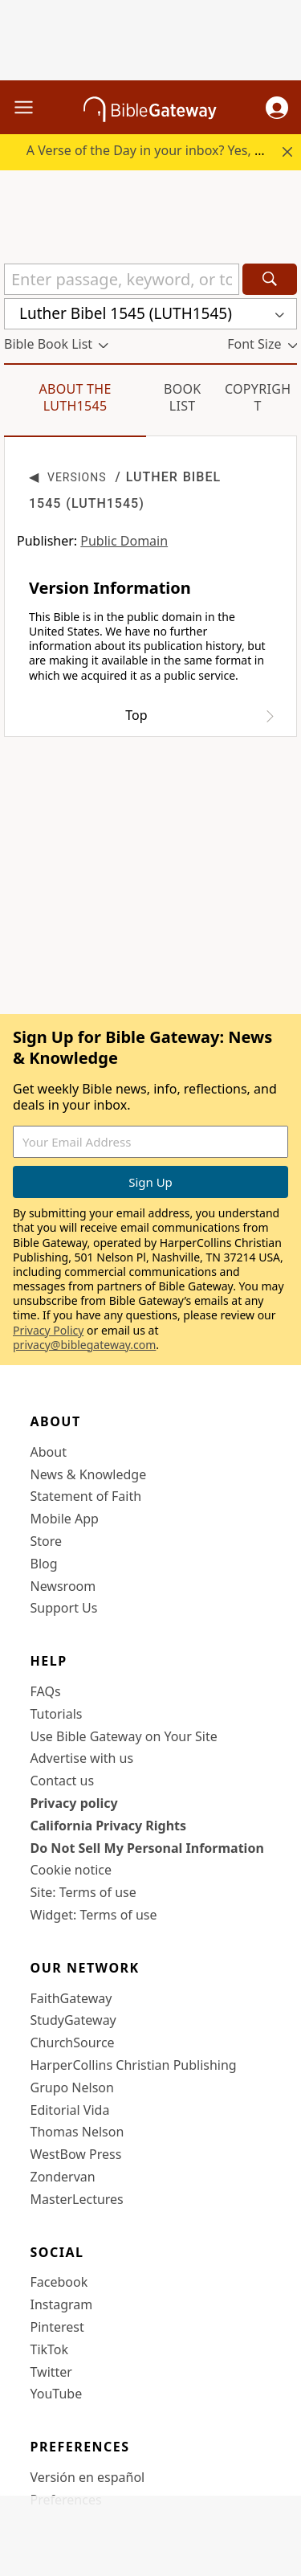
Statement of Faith (86, 1496)
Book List (182, 397)
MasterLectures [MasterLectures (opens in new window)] (77, 2199)
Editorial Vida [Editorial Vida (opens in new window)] (70, 2110)
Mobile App (65, 1518)
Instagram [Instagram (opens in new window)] (62, 2304)
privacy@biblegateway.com (84, 1344)
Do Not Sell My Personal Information (147, 1848)
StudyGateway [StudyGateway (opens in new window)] (73, 2020)
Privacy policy (74, 1803)
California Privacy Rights (109, 1825)
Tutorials (57, 1714)
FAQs (46, 1691)
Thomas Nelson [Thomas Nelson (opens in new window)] (77, 2132)
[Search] (269, 279)
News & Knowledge (89, 1474)
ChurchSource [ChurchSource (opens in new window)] (73, 2042)
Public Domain (124, 541)
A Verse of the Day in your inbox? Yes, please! (161, 150)
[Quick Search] (121, 279)
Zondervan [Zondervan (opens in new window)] (63, 2177)
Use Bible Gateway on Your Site (124, 1736)
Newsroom (63, 1586)
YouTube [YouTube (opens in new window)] (57, 2393)
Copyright (258, 397)
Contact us (63, 1780)
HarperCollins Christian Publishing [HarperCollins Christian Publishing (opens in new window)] (134, 2065)
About (49, 1452)
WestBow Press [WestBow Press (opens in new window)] (76, 2154)
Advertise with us (82, 1758)
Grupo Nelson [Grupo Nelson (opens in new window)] (72, 2087)
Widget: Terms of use (94, 1915)
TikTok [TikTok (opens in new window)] (50, 2349)
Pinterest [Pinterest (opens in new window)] (57, 2327)
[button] (277, 107)
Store (47, 1541)
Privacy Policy (48, 1330)
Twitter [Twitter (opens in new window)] (51, 2372)
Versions (77, 477)
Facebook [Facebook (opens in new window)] (59, 2282)
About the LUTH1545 (75, 397)
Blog (44, 1563)
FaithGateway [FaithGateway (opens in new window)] (71, 1998)
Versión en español (88, 2477)
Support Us (64, 1608)
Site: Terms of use (83, 1892)
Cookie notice (71, 1870)
